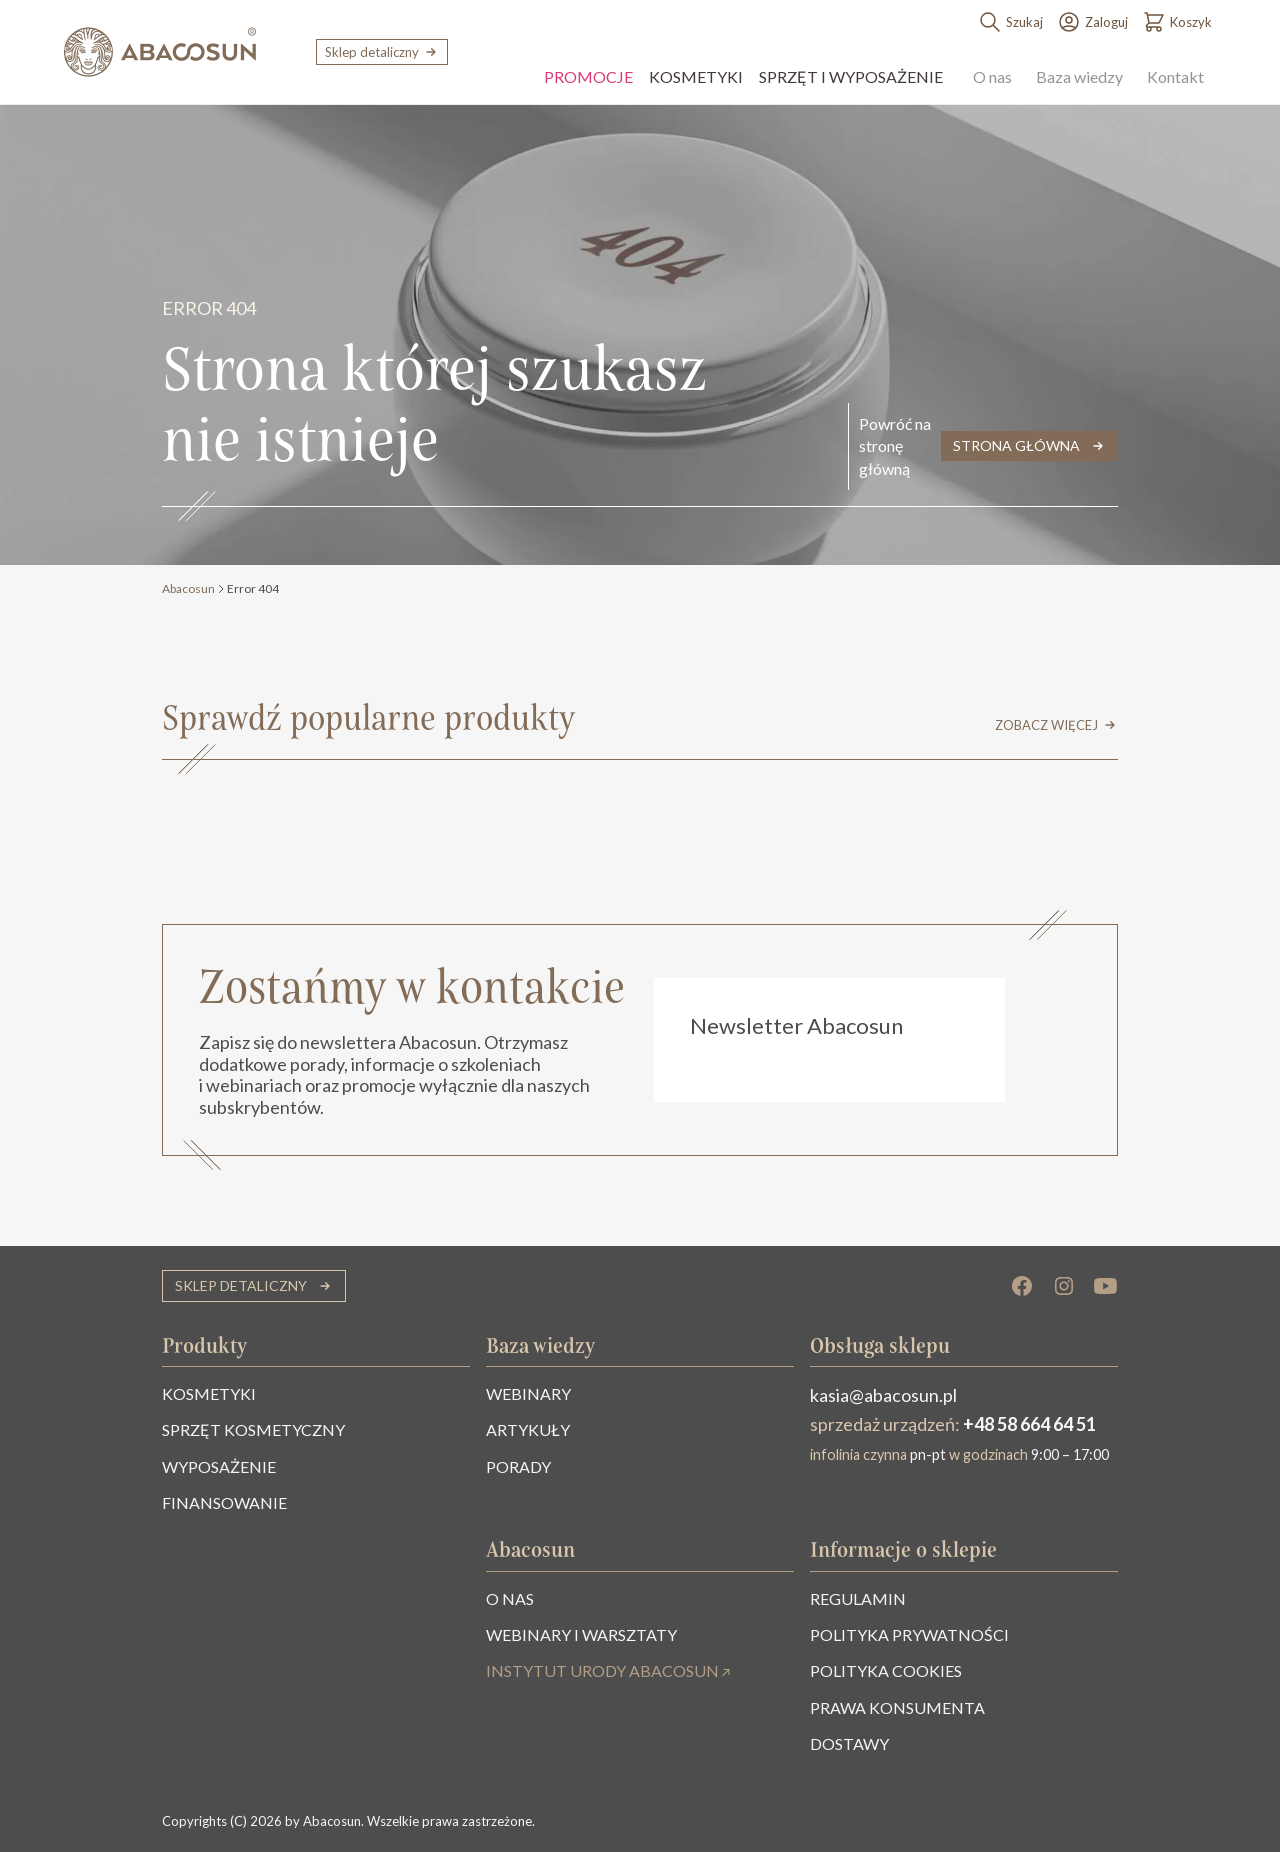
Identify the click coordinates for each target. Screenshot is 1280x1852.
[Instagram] (1064, 1286)
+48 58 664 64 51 (1029, 1424)
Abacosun (188, 588)
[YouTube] (1106, 1286)
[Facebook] (1022, 1286)
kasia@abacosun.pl (883, 1395)
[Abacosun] (160, 52)
